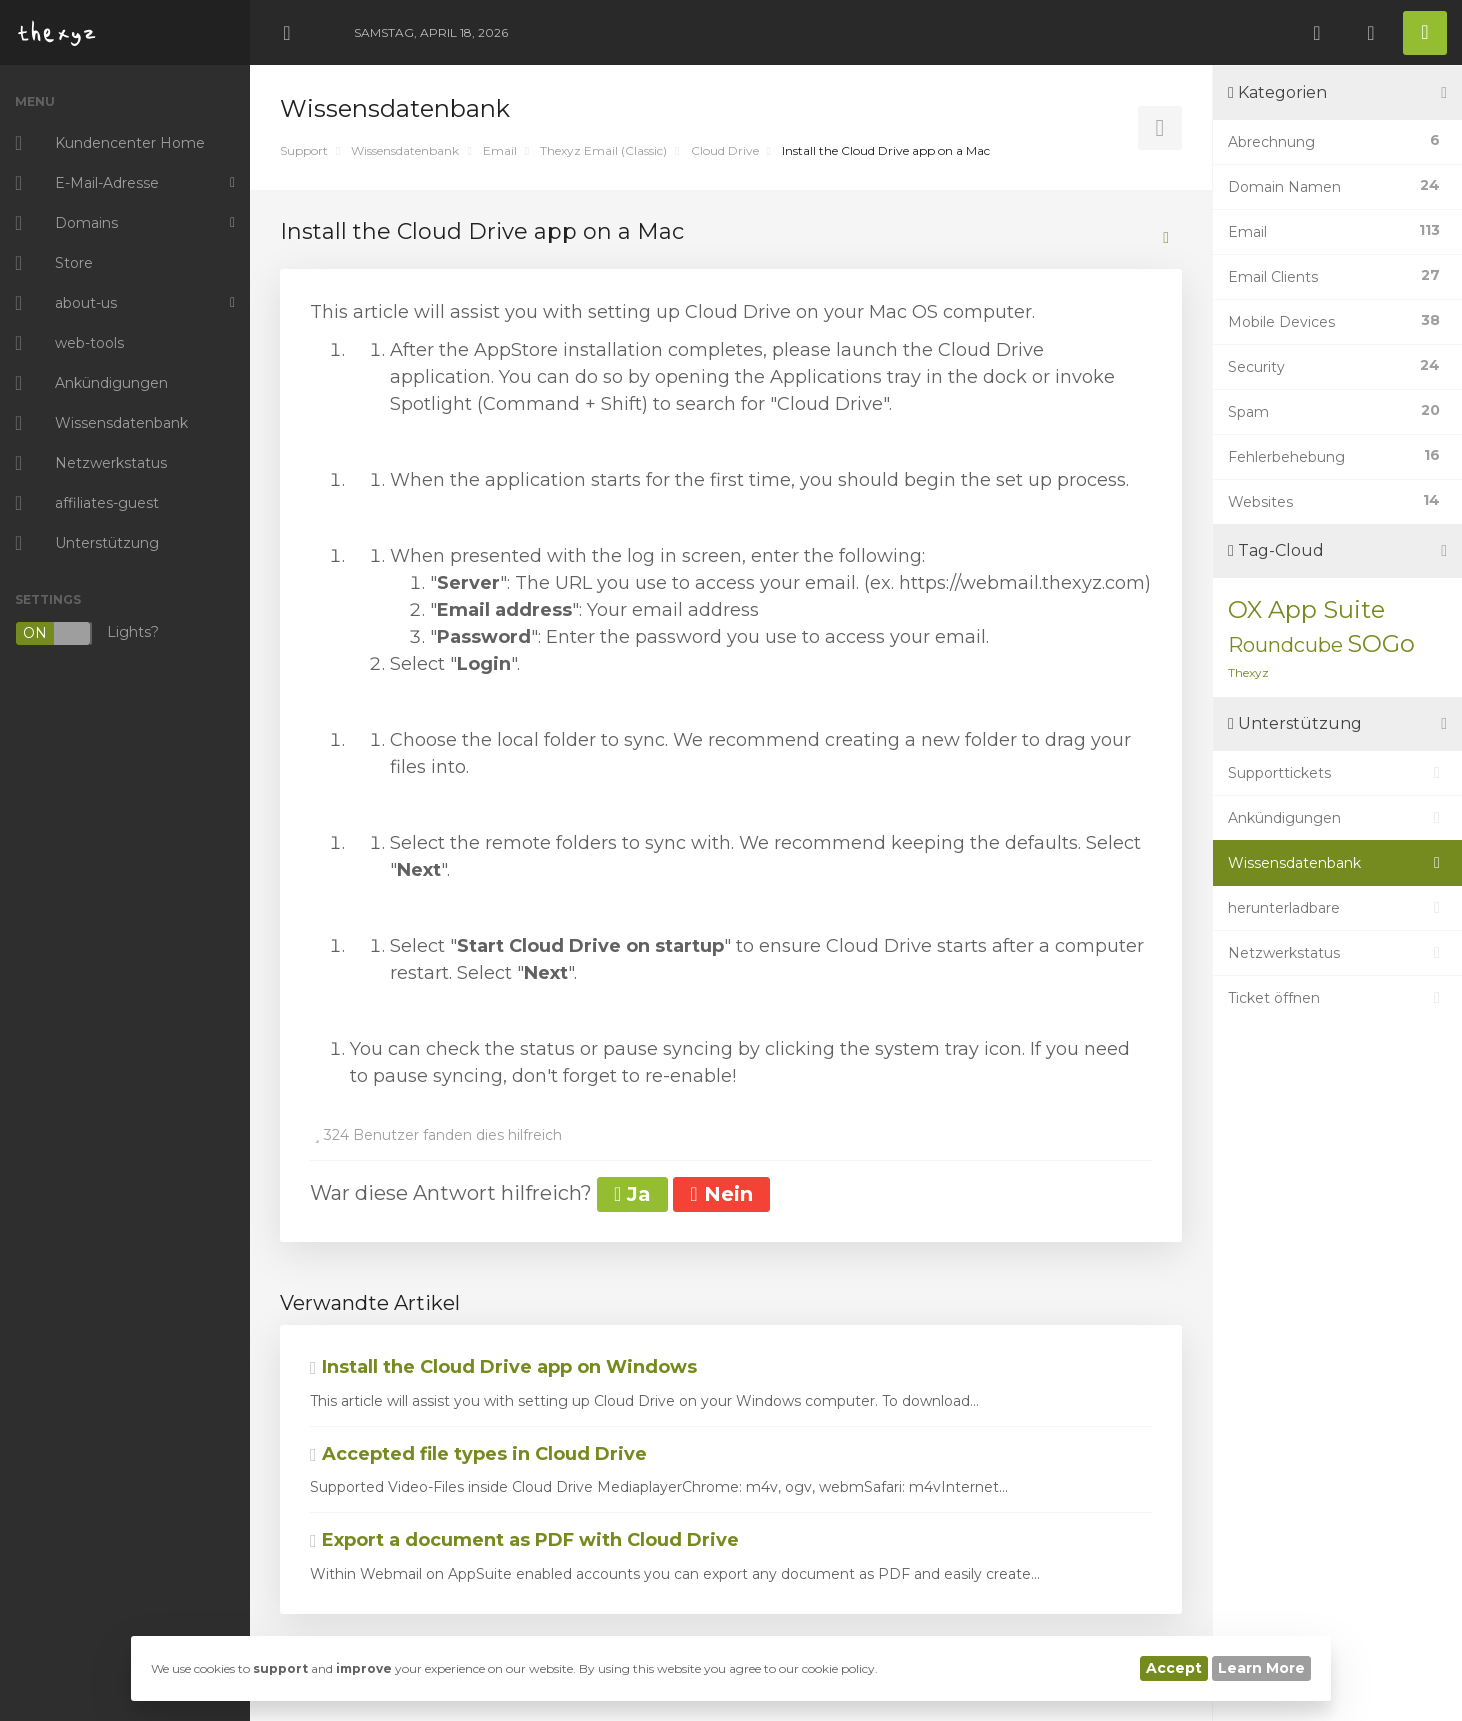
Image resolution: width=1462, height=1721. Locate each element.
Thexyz (1248, 672)
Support (304, 150)
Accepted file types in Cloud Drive (478, 1454)
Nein (721, 1194)
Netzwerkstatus (1337, 953)
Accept (1174, 1668)
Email (500, 150)
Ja (632, 1194)
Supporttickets (1337, 773)
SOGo (1381, 643)
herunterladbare (1337, 908)
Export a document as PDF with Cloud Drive (524, 1540)
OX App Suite (1306, 609)
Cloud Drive (725, 150)
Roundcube (1285, 645)
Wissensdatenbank (405, 150)
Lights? (87, 633)
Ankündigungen (1337, 818)
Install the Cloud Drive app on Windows (503, 1367)
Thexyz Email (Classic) (603, 150)
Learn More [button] (1261, 1668)
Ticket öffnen (1337, 998)
